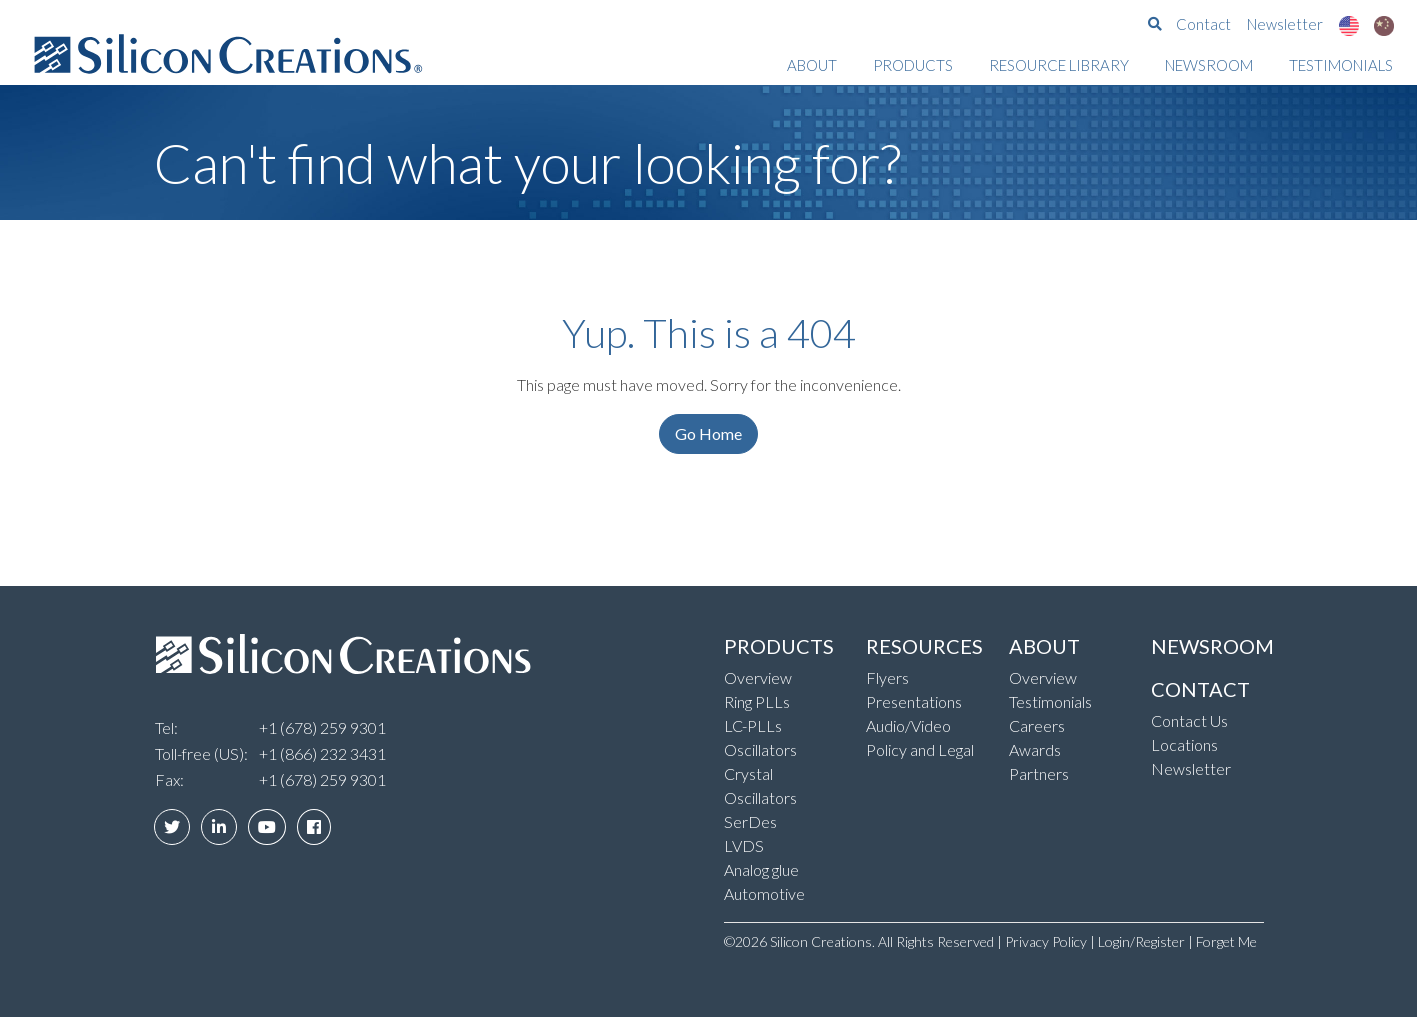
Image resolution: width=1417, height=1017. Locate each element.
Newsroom (1209, 65)
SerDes (750, 821)
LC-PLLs (753, 725)
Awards (1035, 749)
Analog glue (761, 869)
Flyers (887, 677)
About (812, 65)
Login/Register (1141, 941)
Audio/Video (908, 725)
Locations (1184, 744)
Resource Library (1059, 65)
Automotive (764, 893)
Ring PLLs (757, 701)
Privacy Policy (1046, 941)
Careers (1037, 725)
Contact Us (1189, 720)
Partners (1039, 773)
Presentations (914, 701)
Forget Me (1226, 941)
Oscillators (760, 749)
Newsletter (1285, 24)
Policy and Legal (920, 749)
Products (913, 65)
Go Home (708, 433)
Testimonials (1341, 65)
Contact (1203, 24)
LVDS (744, 845)
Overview (758, 677)
